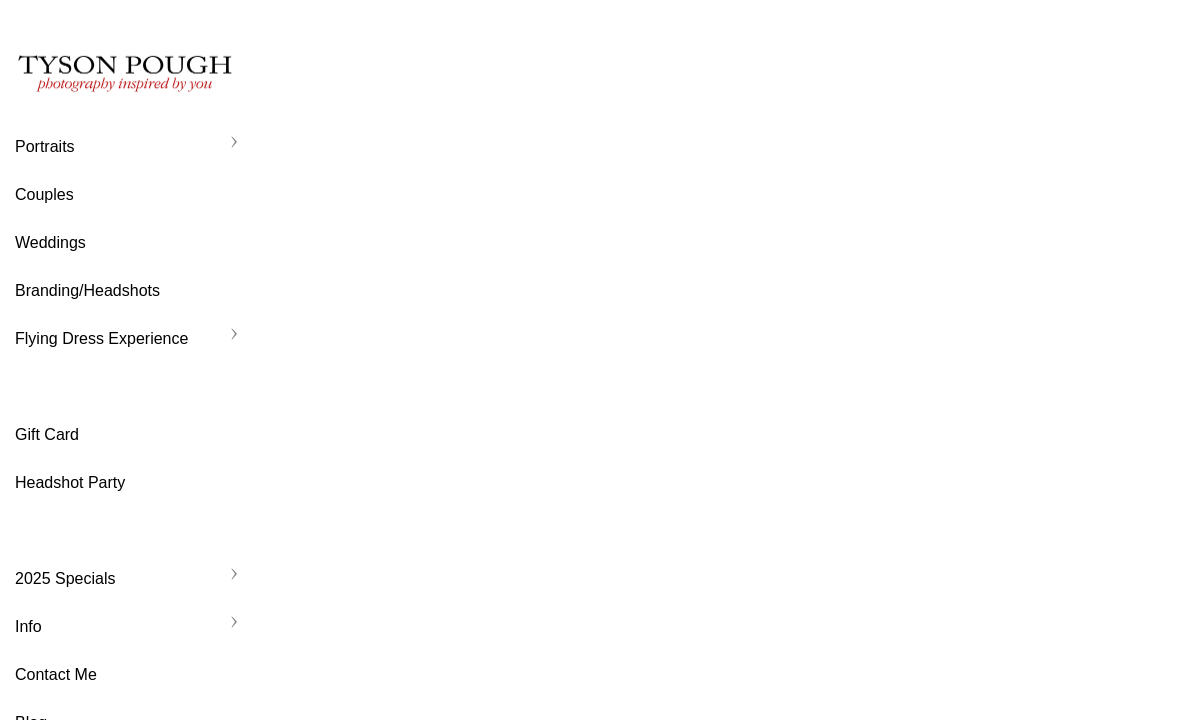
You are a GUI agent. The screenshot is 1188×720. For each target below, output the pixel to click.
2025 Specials (65, 578)
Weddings (50, 242)
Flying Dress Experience (101, 338)
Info (28, 626)
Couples (44, 194)
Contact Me (56, 674)
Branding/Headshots (87, 290)
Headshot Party (70, 482)
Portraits (45, 146)
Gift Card (47, 434)
